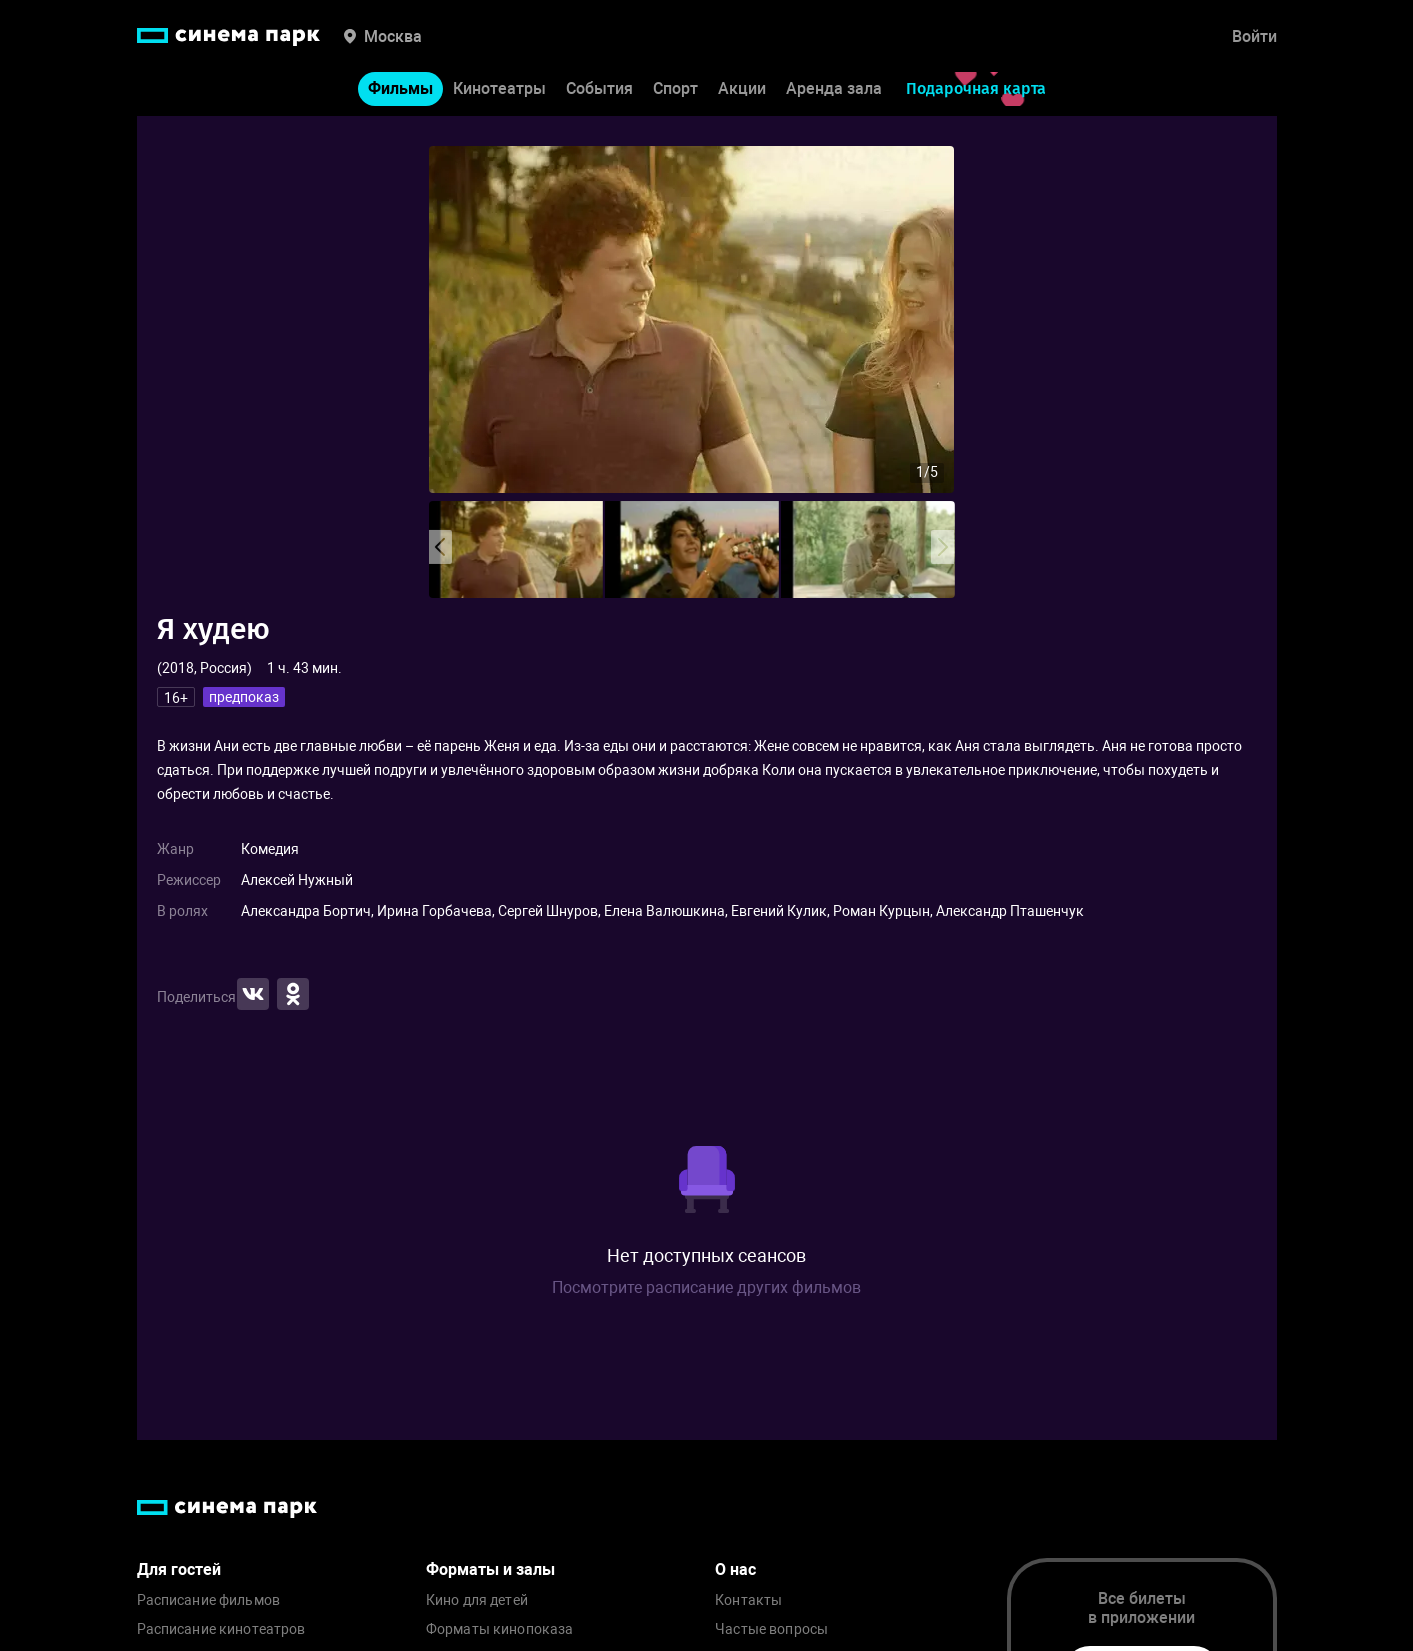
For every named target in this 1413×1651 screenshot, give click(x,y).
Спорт (675, 88)
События (599, 88)
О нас (735, 1569)
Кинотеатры (499, 88)
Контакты (748, 1600)
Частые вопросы (771, 1629)
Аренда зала (834, 88)
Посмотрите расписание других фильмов (706, 1287)
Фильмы (400, 88)
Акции (742, 88)
